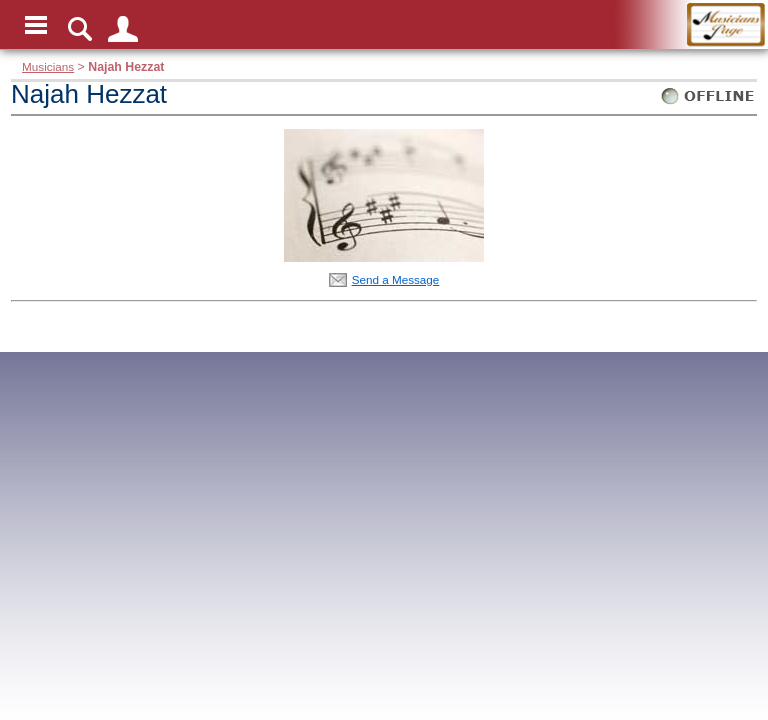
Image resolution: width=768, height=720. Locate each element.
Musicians (48, 66)
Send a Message (396, 279)
